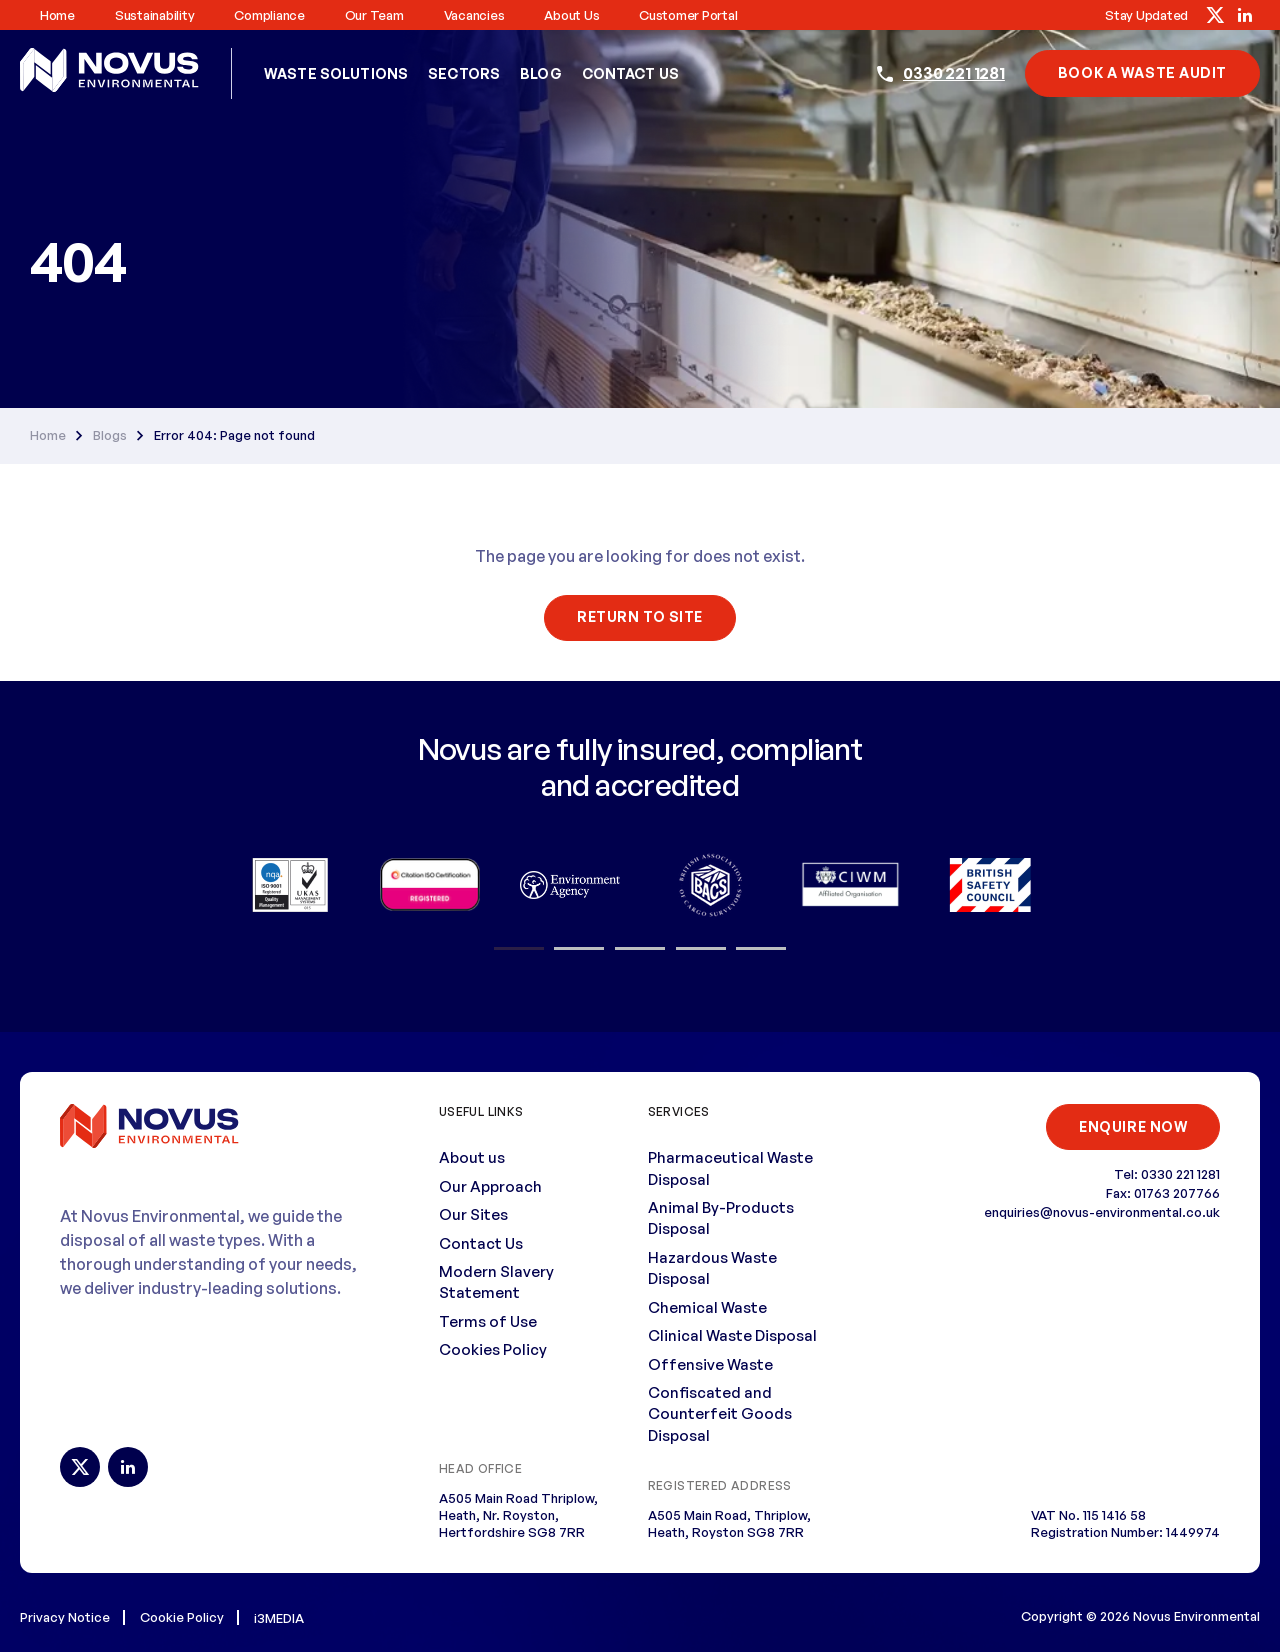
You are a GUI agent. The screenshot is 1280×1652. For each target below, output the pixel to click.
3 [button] (640, 948)
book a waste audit (1142, 72)
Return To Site (640, 616)
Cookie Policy (182, 1616)
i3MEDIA (279, 1617)
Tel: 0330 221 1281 (1167, 1174)
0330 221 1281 (954, 73)
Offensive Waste (710, 1363)
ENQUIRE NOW (1131, 1125)
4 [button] (700, 948)
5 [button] (761, 948)
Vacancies (474, 15)
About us (571, 15)
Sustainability (154, 15)
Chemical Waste (707, 1306)
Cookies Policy (493, 1349)
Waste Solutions (336, 73)
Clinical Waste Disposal (732, 1335)
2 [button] (579, 948)
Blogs (110, 434)
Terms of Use (488, 1320)
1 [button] (519, 948)
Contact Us (630, 73)
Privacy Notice (65, 1616)
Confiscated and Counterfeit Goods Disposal (720, 1413)
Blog (541, 73)
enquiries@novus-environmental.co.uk (1102, 1212)
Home (57, 15)
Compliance (269, 15)
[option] (290, 884)
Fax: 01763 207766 (1163, 1193)
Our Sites (473, 1214)
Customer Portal (688, 15)
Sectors (464, 73)
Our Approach (490, 1185)
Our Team (374, 15)
